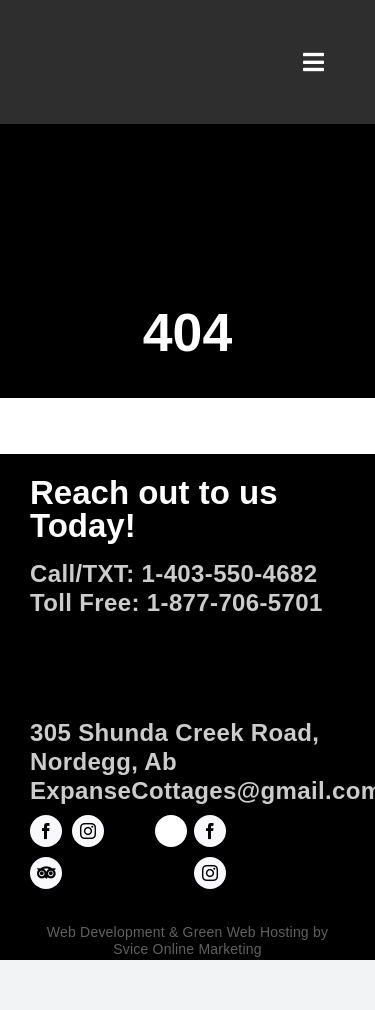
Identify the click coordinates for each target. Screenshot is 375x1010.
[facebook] (46, 831)
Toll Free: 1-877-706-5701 (176, 602)
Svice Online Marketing (187, 949)
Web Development (106, 932)
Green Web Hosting (246, 932)
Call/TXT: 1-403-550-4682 (173, 573)
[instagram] (88, 831)
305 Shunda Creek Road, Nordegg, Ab (174, 747)
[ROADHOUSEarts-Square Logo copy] (171, 826)
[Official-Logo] (187, 629)
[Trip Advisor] (46, 873)
